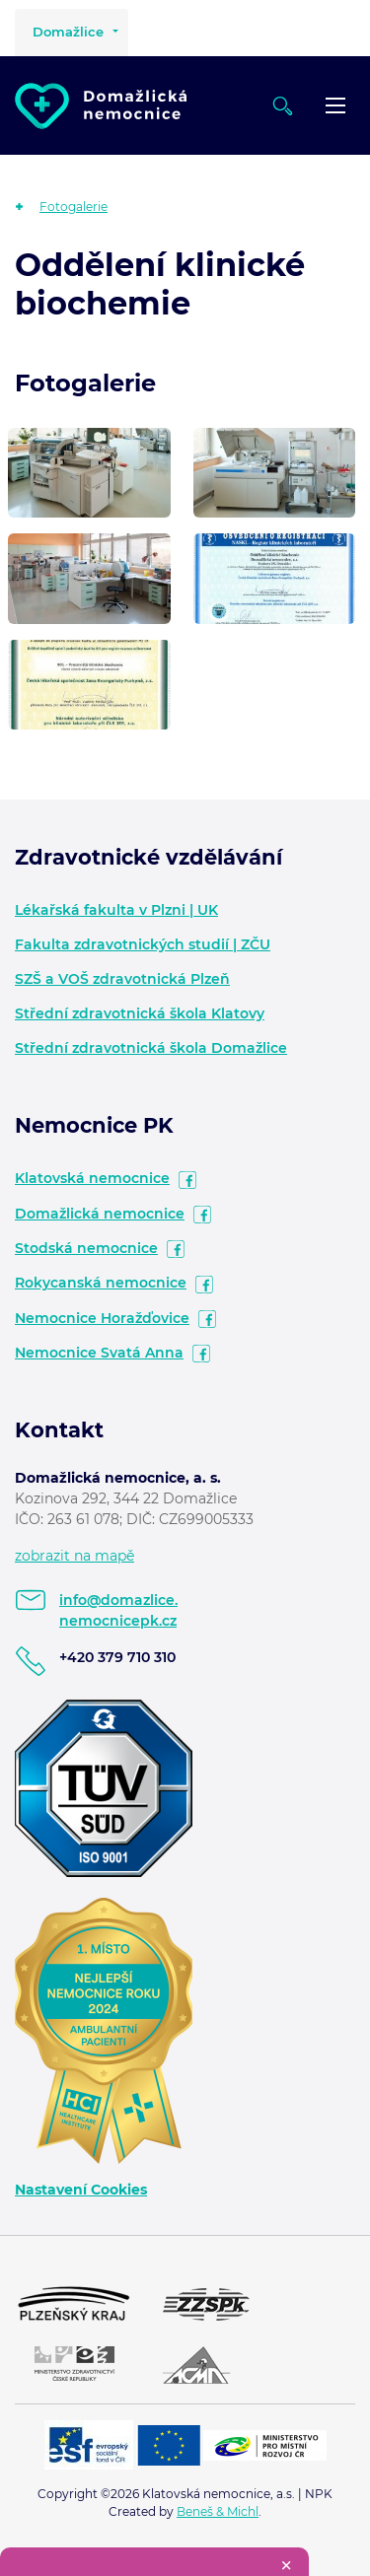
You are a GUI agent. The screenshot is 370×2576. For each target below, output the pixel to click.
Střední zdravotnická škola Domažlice (151, 1048)
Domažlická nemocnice (100, 1213)
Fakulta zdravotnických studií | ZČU (142, 944)
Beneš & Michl (218, 2511)
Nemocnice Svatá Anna (99, 1352)
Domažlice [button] (68, 31)
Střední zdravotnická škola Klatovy (139, 1013)
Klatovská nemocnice (92, 1178)
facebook (187, 1180)
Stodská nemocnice (86, 1248)
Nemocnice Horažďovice (102, 1318)
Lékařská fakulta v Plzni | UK (116, 910)
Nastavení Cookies (81, 2189)
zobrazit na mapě (74, 1556)
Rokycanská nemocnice (100, 1282)
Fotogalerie (73, 206)
